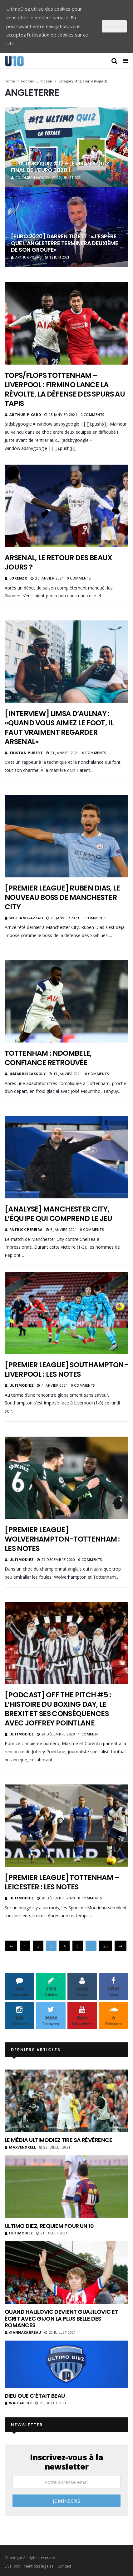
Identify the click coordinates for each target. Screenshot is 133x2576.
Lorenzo (18, 578)
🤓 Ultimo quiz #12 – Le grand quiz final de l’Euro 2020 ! (60, 167)
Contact (64, 2566)
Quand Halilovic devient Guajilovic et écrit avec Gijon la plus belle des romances (61, 2318)
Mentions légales (38, 2566)
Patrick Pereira (26, 1229)
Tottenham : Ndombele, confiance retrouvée (48, 1058)
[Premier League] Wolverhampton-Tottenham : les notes (62, 1539)
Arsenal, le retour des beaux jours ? (58, 562)
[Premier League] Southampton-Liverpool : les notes (66, 1369)
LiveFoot (12, 2566)
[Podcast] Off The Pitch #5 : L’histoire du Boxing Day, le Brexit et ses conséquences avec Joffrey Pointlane (58, 1709)
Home (10, 81)
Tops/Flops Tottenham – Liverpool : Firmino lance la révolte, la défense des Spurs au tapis (65, 389)
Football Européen (36, 81)
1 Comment (89, 1734)
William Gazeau (26, 917)
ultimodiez (21, 1385)
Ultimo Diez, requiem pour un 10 (49, 2226)
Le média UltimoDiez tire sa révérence (58, 2140)
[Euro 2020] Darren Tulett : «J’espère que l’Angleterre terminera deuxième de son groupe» (64, 243)
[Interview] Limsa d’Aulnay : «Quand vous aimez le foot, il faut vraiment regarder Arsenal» (59, 727)
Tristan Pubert (26, 752)
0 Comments (93, 414)
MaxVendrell (20, 2147)
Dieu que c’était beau (35, 2396)
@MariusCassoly (27, 1073)
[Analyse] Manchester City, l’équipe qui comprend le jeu (58, 1213)
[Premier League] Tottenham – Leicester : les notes (62, 1882)
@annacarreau (23, 2332)
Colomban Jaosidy (30, 177)
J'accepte (114, 26)
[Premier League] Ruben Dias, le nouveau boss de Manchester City (62, 897)
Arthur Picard (26, 257)
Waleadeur (18, 2403)
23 (105, 1946)
